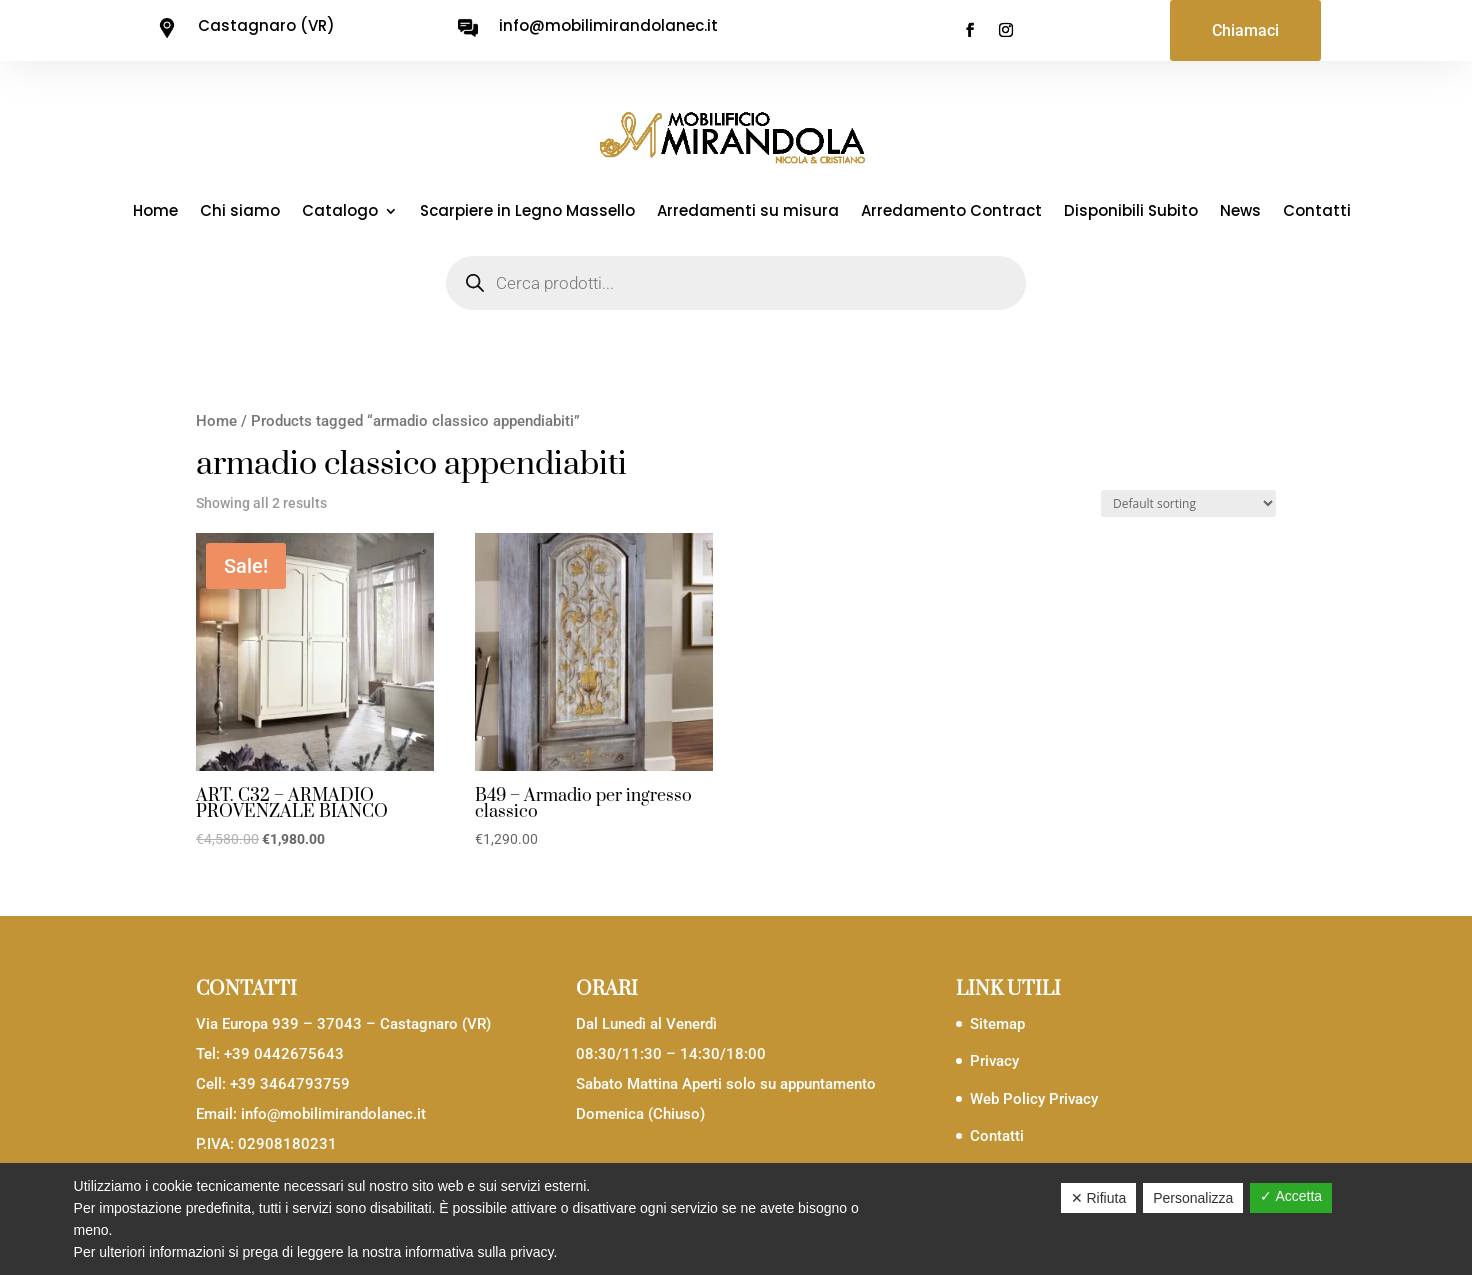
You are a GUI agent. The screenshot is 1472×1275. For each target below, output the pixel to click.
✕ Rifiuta (1099, 1198)
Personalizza (1193, 1198)
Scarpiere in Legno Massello (527, 212)
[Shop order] (1188, 503)
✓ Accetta (1291, 1196)
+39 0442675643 (284, 1054)
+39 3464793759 (290, 1084)
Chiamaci (1245, 30)
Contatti (1317, 212)
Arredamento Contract (951, 212)
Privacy (994, 1061)
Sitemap (997, 1024)
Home (155, 212)
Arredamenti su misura (748, 212)
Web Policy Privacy (1034, 1099)
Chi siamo (240, 212)
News (1240, 212)
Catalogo (340, 212)
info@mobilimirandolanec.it (333, 1114)
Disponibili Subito (1131, 212)
